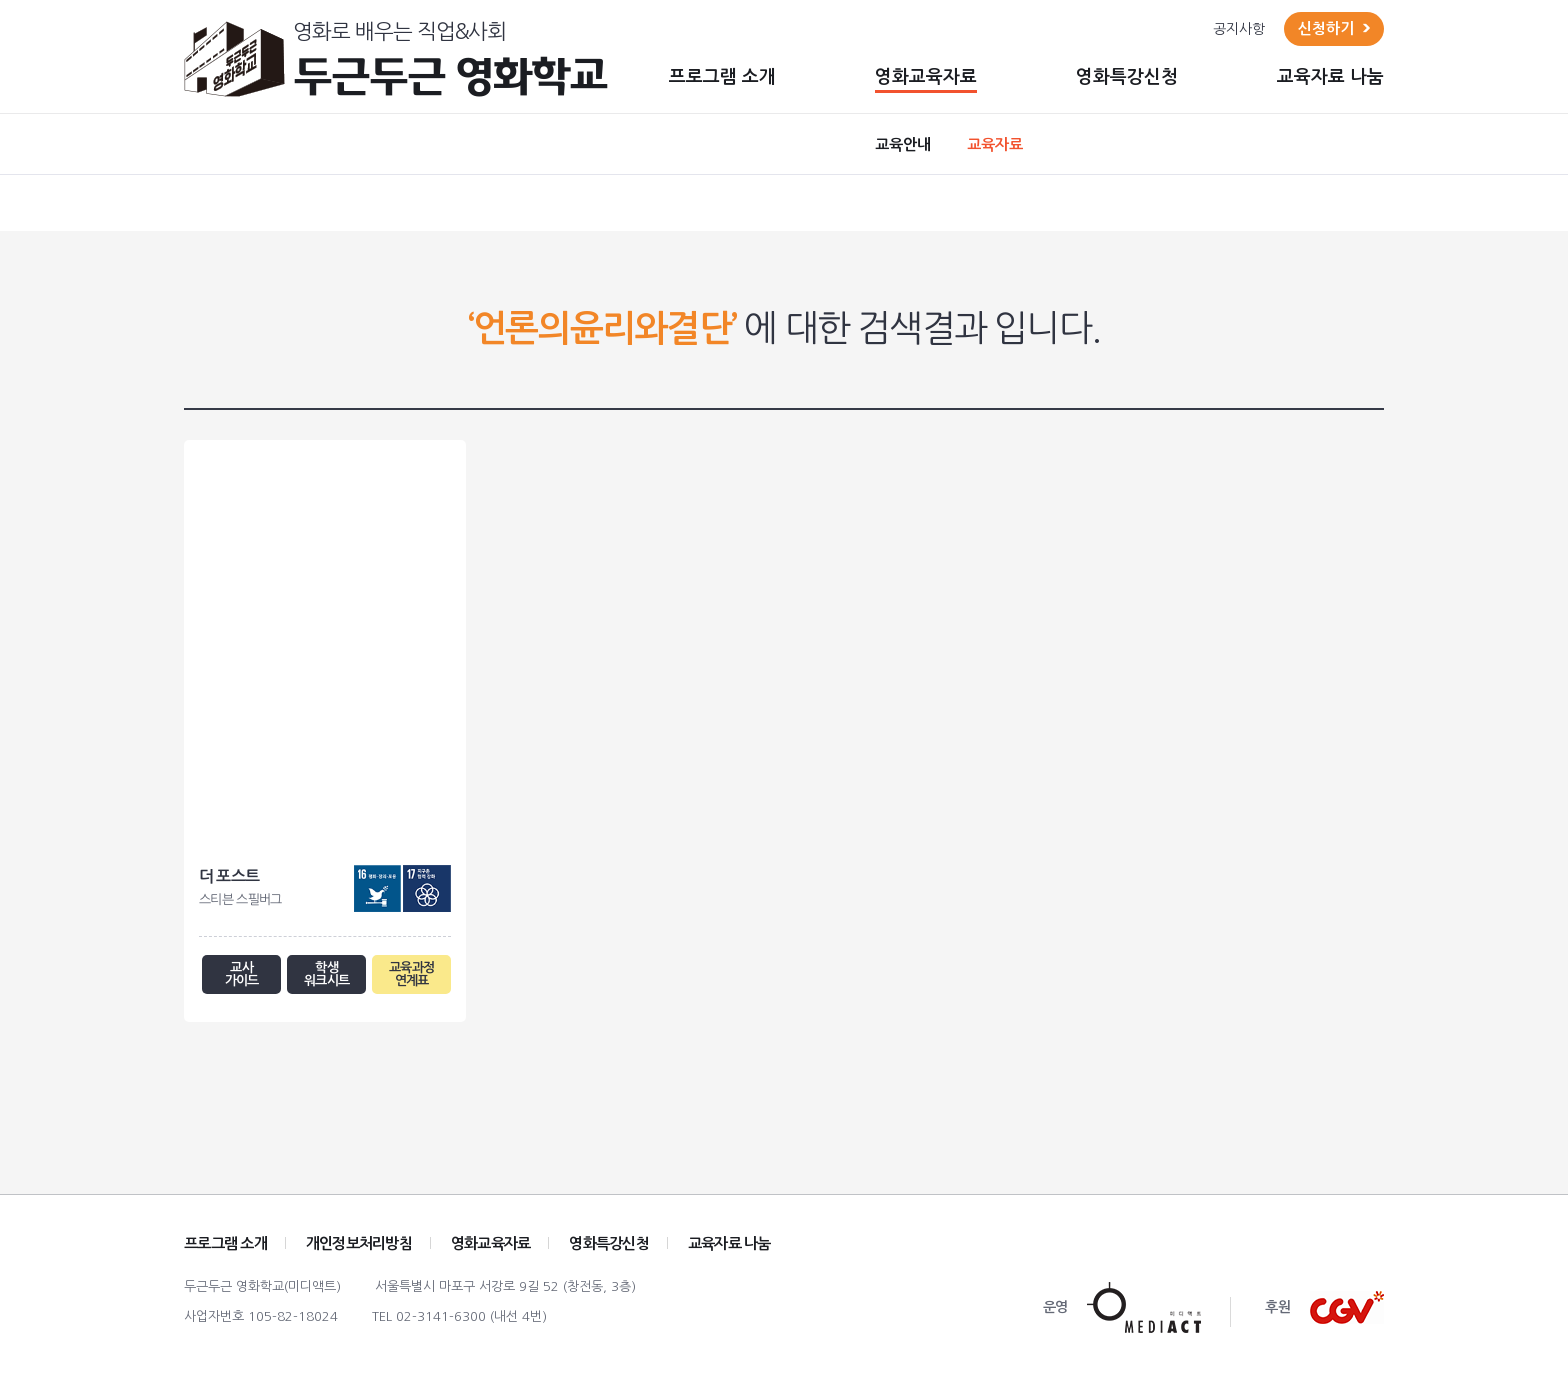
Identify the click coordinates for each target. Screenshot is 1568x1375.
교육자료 (995, 144)
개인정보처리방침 (359, 1246)
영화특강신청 (1127, 77)
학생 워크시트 (326, 976)
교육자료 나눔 (1330, 77)
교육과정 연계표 (411, 976)
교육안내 (903, 144)
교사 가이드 (241, 976)
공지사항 (1239, 29)
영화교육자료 (926, 77)
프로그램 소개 (722, 77)
